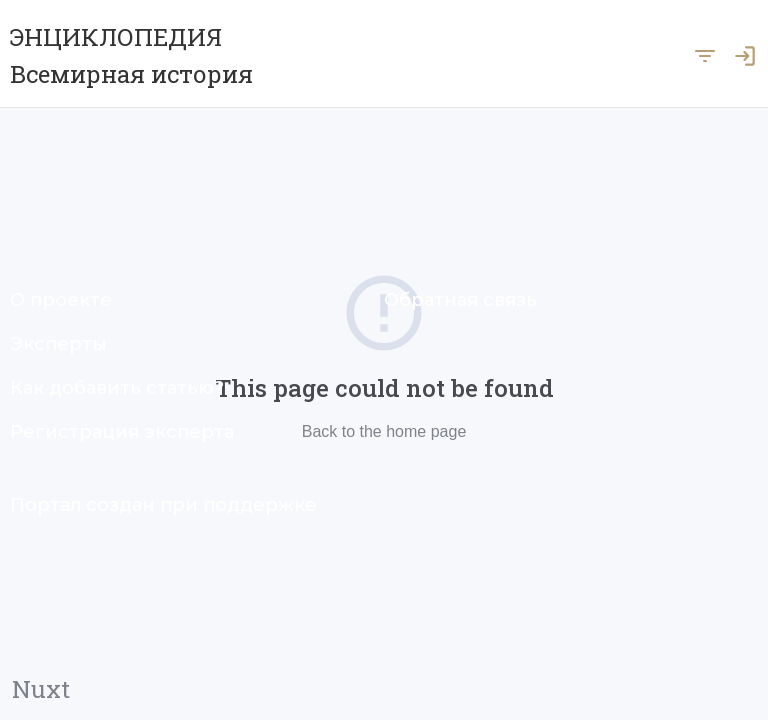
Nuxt (41, 689)
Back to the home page (384, 431)
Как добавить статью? (117, 388)
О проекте (61, 300)
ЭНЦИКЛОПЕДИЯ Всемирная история (131, 55)
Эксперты (58, 344)
